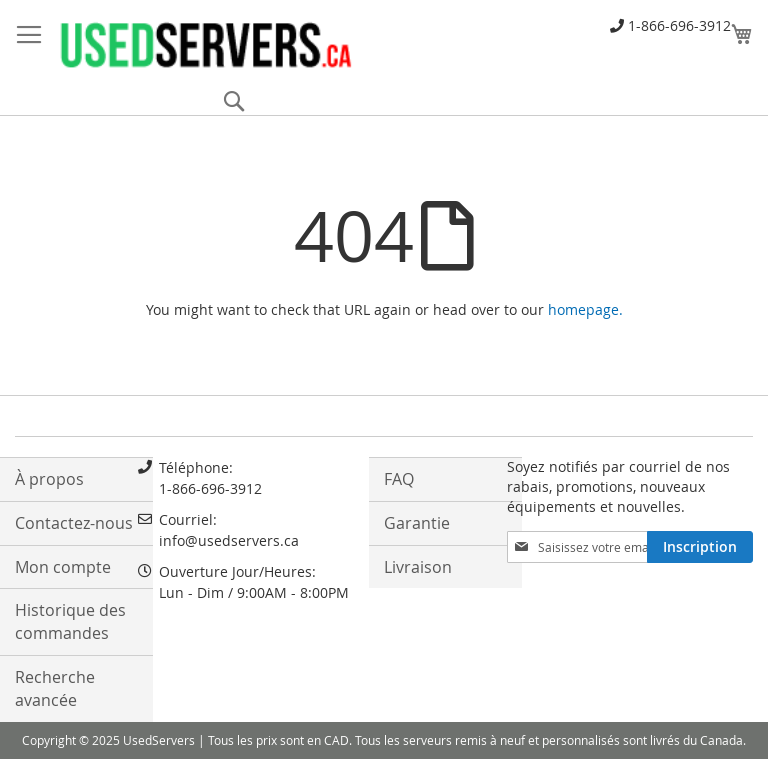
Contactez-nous (74, 523)
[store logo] (205, 44)
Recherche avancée (55, 688)
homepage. (585, 309)
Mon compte (63, 567)
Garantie (417, 523)
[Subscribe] (700, 547)
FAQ (399, 479)
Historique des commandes (70, 621)
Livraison (418, 567)
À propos (49, 479)
